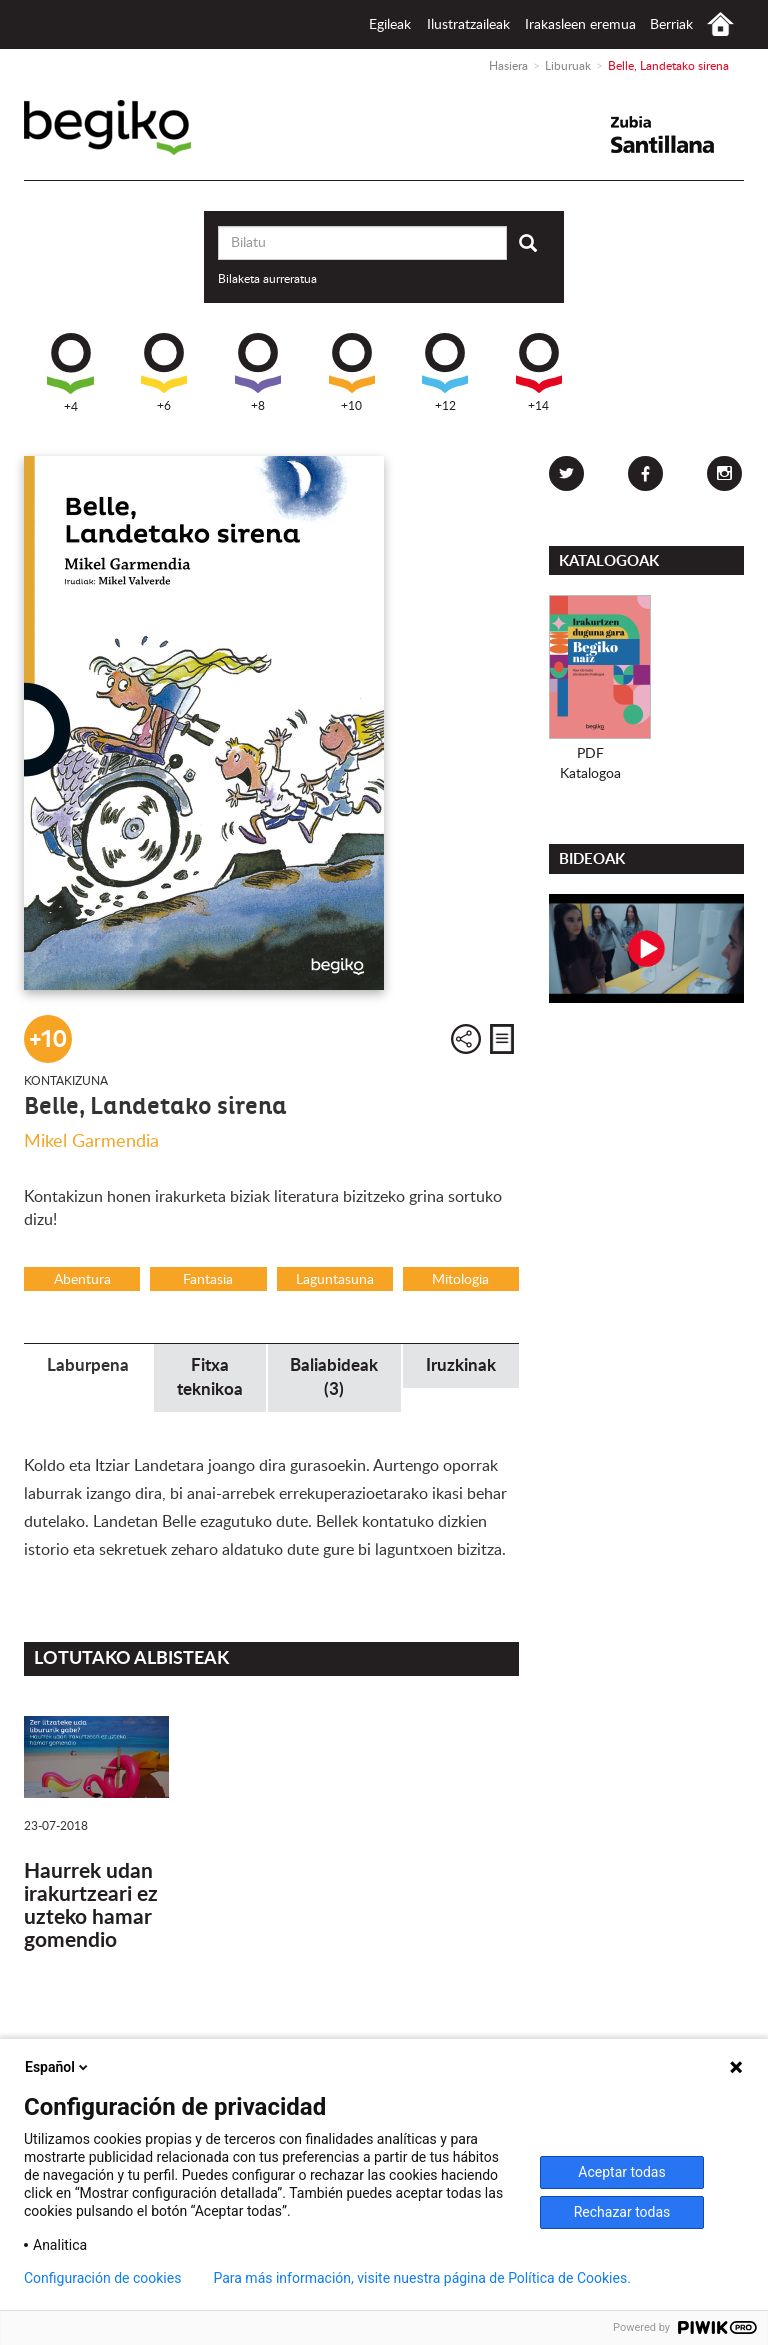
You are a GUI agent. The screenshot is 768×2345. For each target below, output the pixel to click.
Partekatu (466, 1039)
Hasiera (720, 24)
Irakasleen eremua (580, 25)
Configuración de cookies (102, 2278)
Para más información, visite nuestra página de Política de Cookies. (421, 2278)
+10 (352, 372)
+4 (70, 373)
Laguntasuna (335, 1280)
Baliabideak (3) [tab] (334, 1377)
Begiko (135, 127)
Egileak (390, 25)
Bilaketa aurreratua (267, 279)
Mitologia (460, 1280)
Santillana (675, 134)
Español (58, 2067)
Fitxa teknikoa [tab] (210, 1377)
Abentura (82, 1280)
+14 (539, 372)
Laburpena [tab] (88, 1365)
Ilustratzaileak (468, 25)
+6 (164, 372)
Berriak (671, 25)
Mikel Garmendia (91, 1142)
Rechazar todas (622, 2212)
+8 (258, 372)
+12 (445, 372)
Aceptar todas (621, 2172)
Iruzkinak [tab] (461, 1365)
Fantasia (208, 1280)
